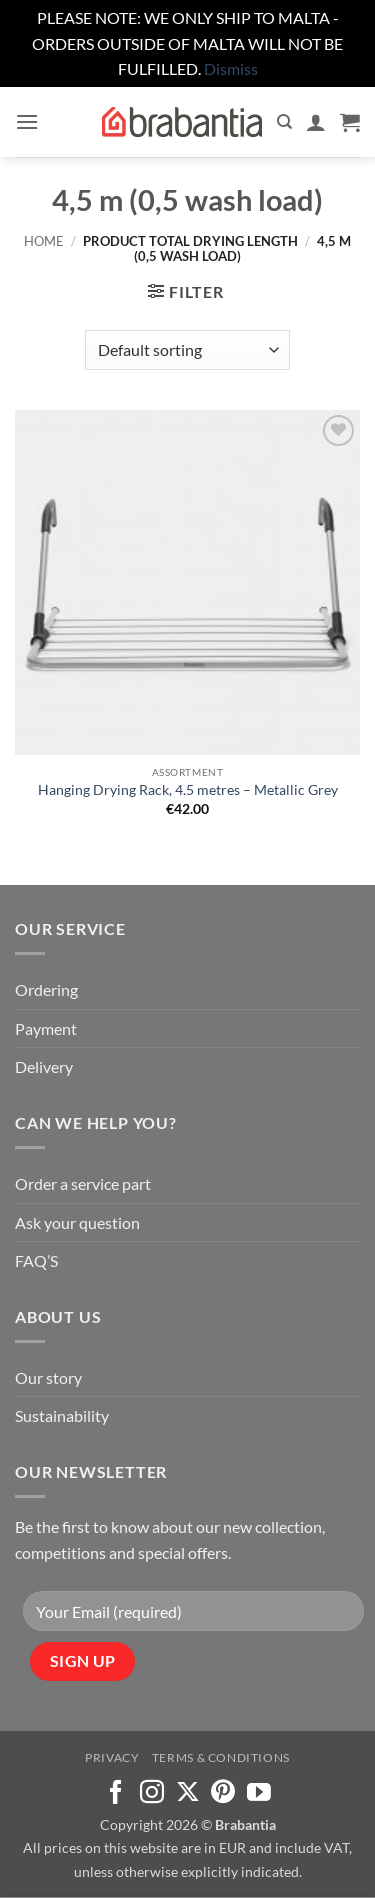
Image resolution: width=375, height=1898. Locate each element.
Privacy (112, 1757)
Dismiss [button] (231, 68)
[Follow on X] (188, 1793)
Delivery (44, 1066)
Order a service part (83, 1183)
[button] (27, 121)
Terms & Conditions (221, 1757)
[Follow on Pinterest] (223, 1793)
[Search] (284, 122)
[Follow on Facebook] (116, 1793)
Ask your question (77, 1222)
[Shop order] (187, 350)
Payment (46, 1028)
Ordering (46, 989)
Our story (48, 1377)
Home (44, 241)
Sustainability (62, 1415)
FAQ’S (36, 1260)
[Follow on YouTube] (259, 1793)
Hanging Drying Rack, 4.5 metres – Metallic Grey (188, 790)
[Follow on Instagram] (152, 1793)
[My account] (316, 122)
